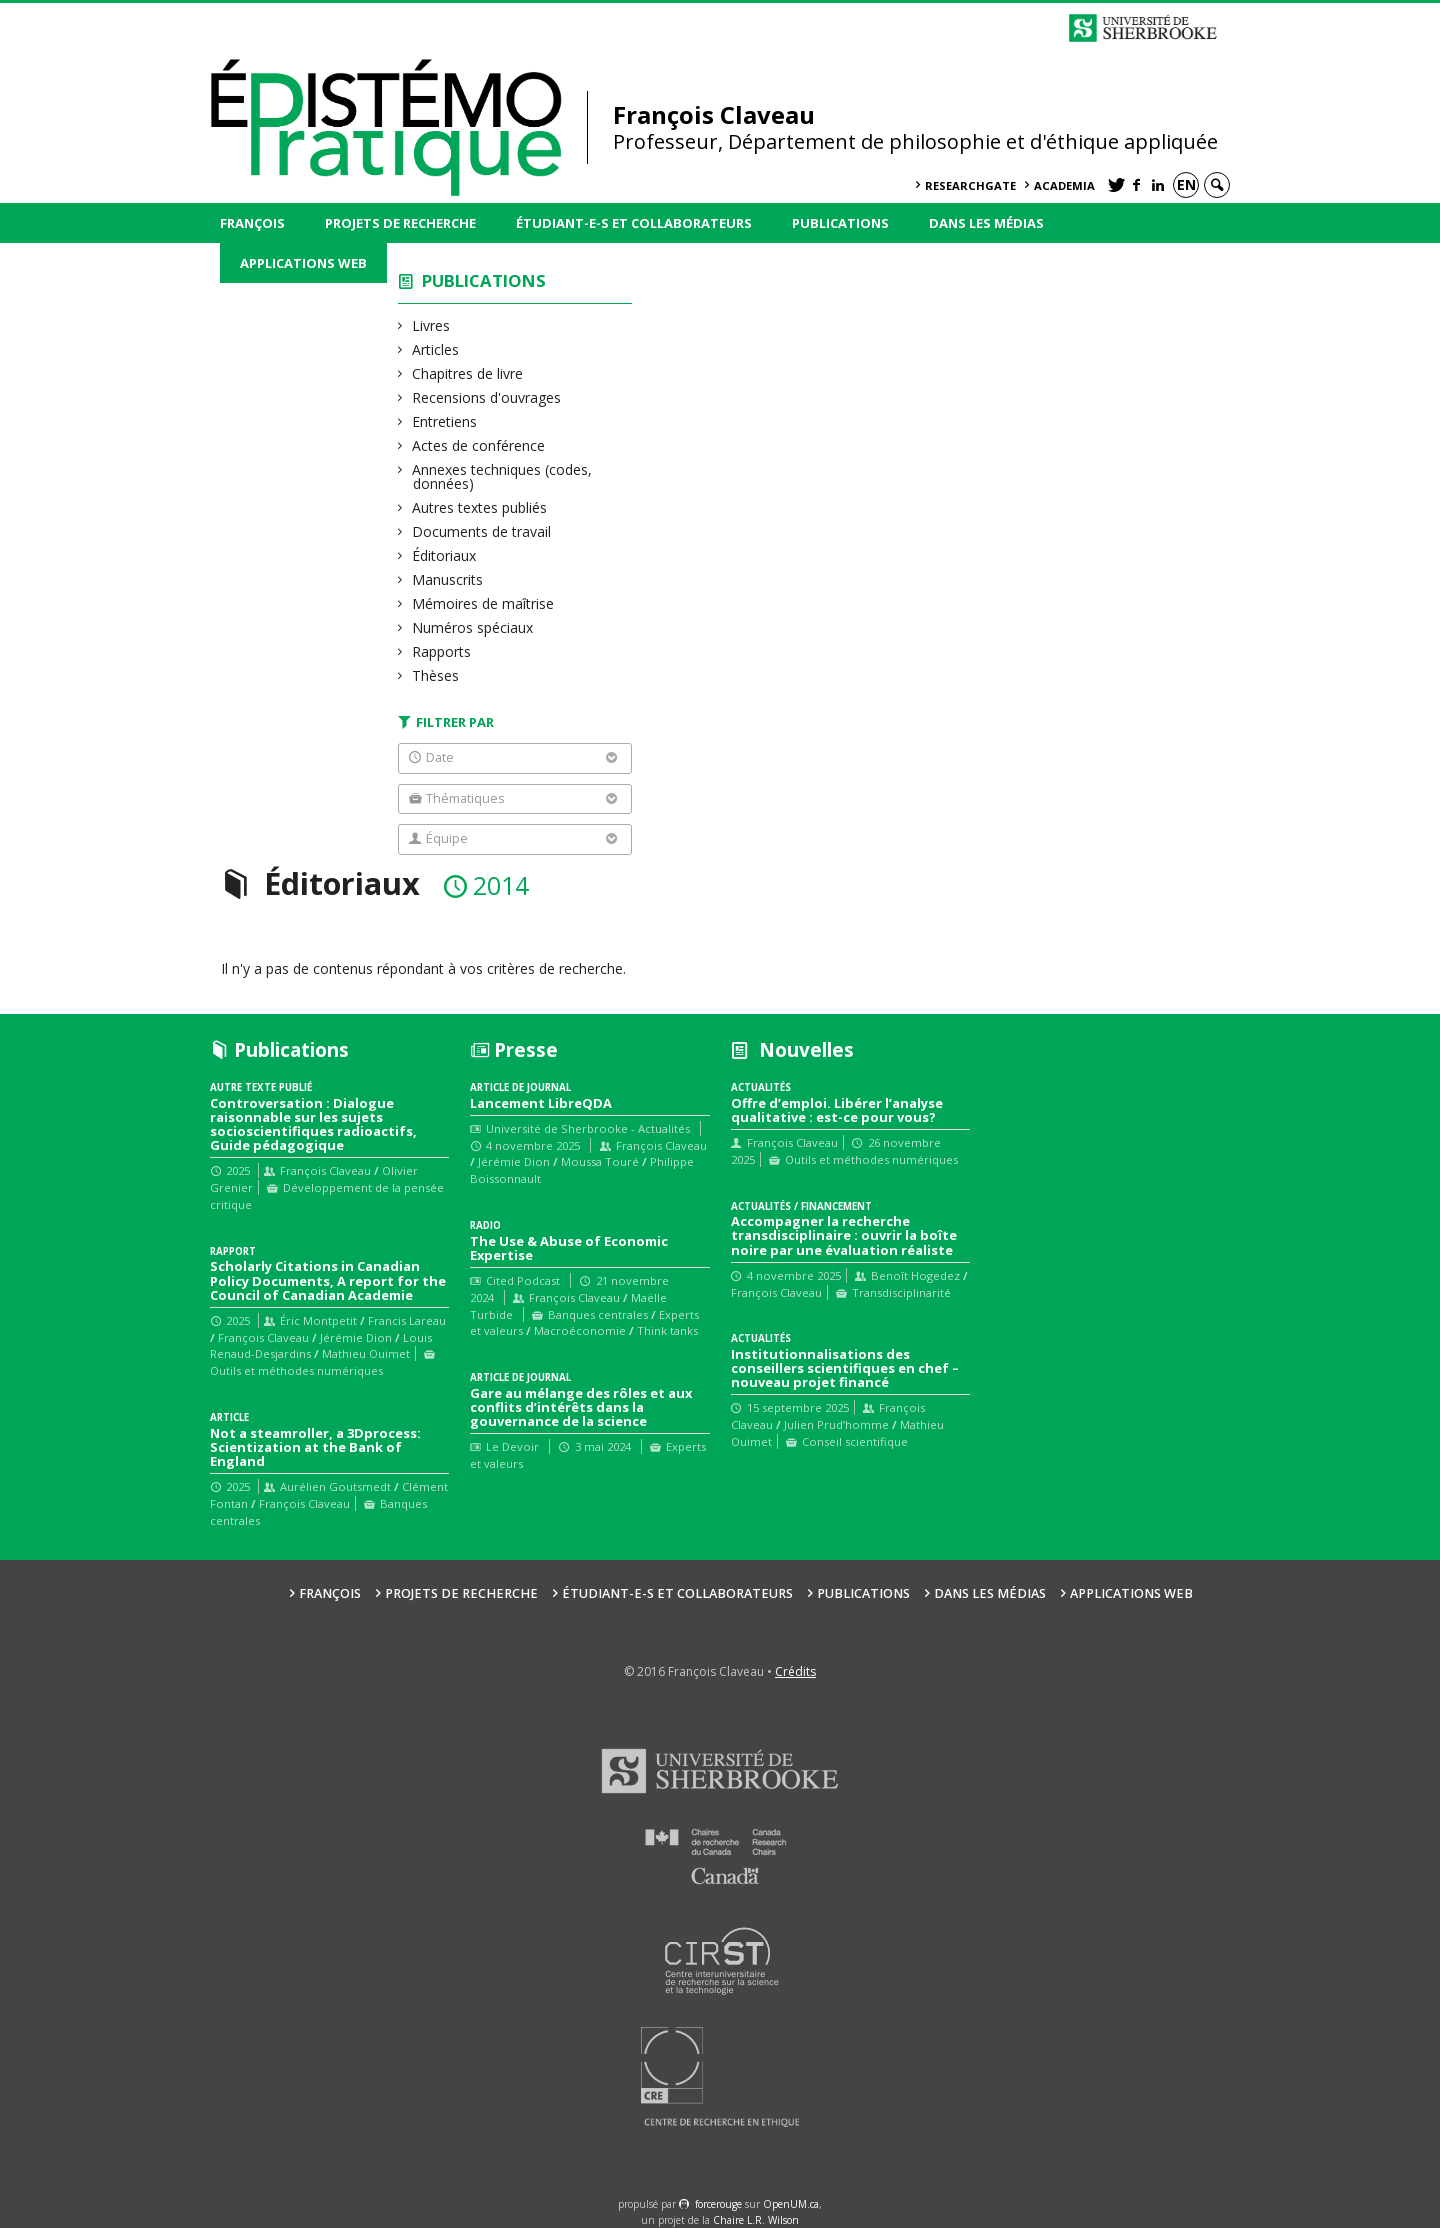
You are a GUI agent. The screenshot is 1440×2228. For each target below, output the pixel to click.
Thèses (436, 675)
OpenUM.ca (791, 2204)
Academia (1064, 185)
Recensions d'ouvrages (487, 397)
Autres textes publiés (480, 507)
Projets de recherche (400, 223)
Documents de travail (482, 531)
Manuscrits (448, 579)
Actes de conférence (479, 445)
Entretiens (445, 421)
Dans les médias (986, 223)
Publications (840, 223)
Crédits (795, 1671)
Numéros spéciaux (473, 627)
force (718, 2204)
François (252, 223)
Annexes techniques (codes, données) (502, 476)
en (1186, 184)
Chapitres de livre (468, 373)
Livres (431, 325)
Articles (436, 349)
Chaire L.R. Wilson (756, 2220)
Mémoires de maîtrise (483, 603)
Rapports (442, 651)
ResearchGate (970, 185)
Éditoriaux (444, 555)
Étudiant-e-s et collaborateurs (634, 223)
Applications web (303, 263)
